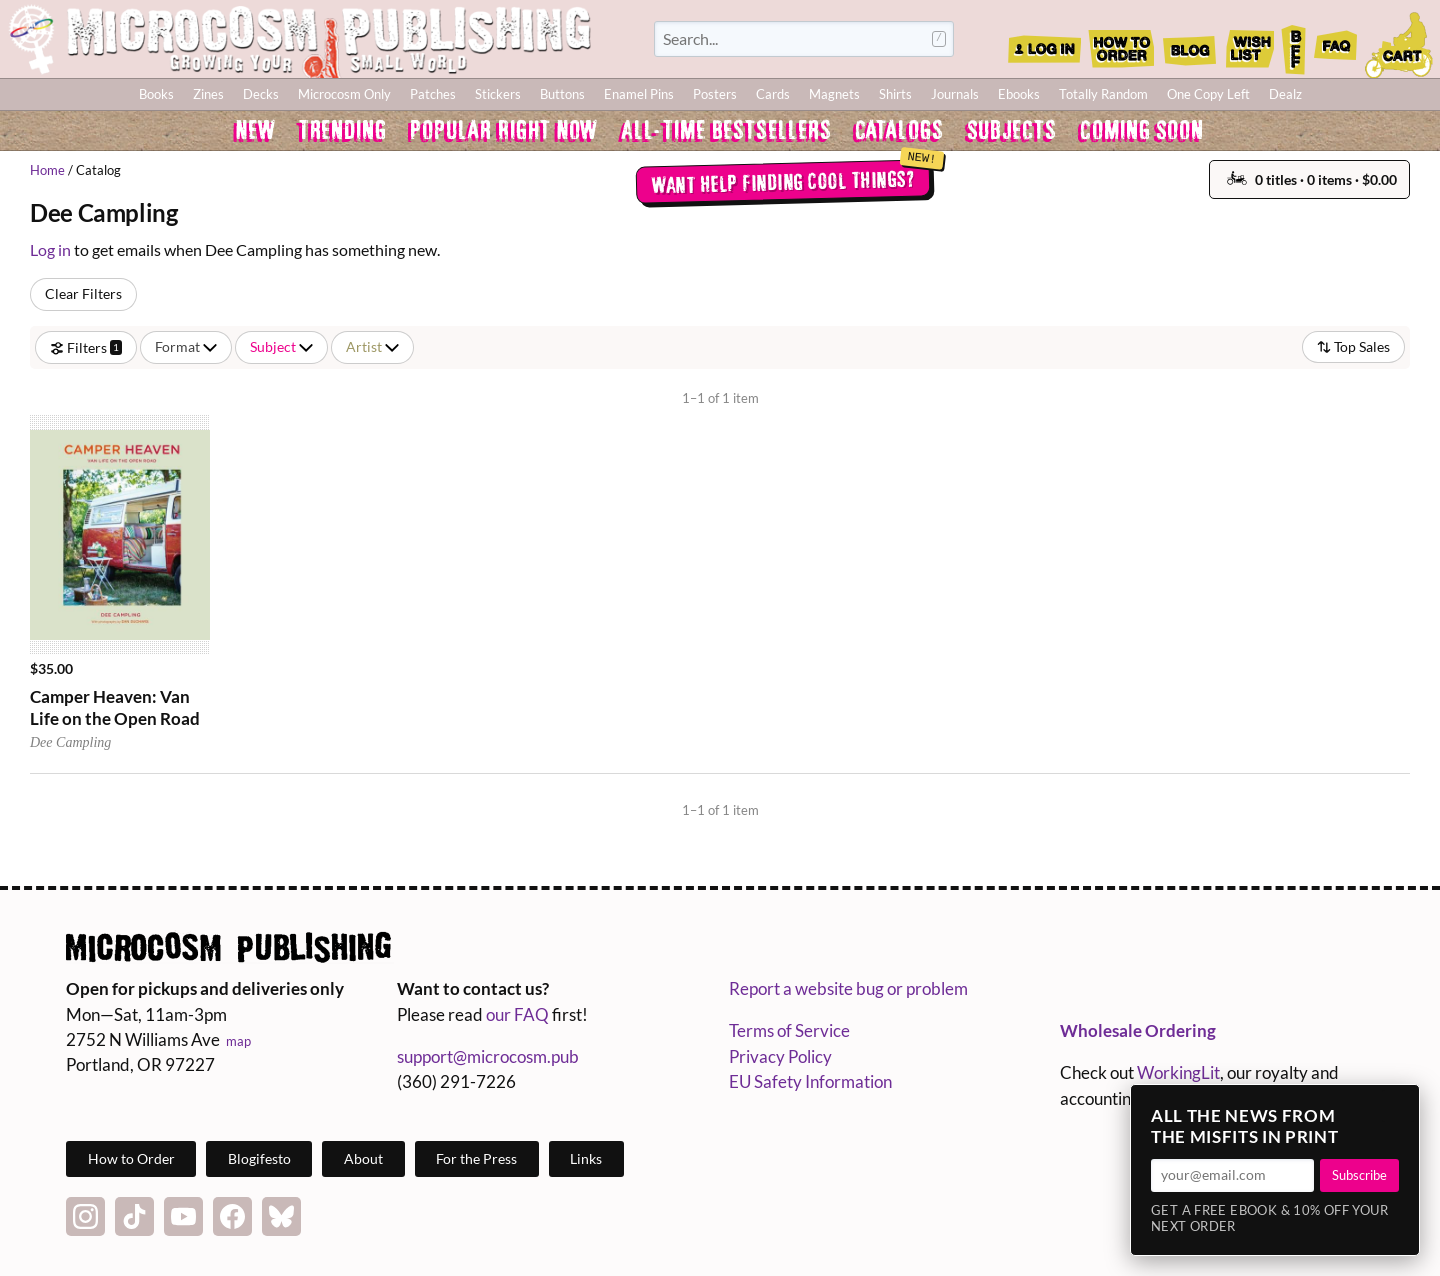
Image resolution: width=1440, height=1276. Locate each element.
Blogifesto (259, 1158)
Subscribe (1359, 1175)
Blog (1189, 43)
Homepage (300, 39)
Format (186, 346)
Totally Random (1103, 94)
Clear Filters (83, 293)
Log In (1044, 43)
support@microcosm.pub (488, 1056)
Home (47, 170)
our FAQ (517, 1014)
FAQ (1336, 43)
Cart (1400, 43)
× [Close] (1398, 1106)
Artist (372, 346)
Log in (50, 249)
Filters (86, 346)
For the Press (476, 1158)
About (363, 1158)
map (238, 1041)
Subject (281, 346)
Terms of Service (789, 1030)
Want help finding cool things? (782, 181)
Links (586, 1158)
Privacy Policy (780, 1056)
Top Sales (1353, 346)
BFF (1294, 43)
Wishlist (1249, 43)
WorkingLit (1178, 1072)
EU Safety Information (810, 1081)
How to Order (1121, 43)
